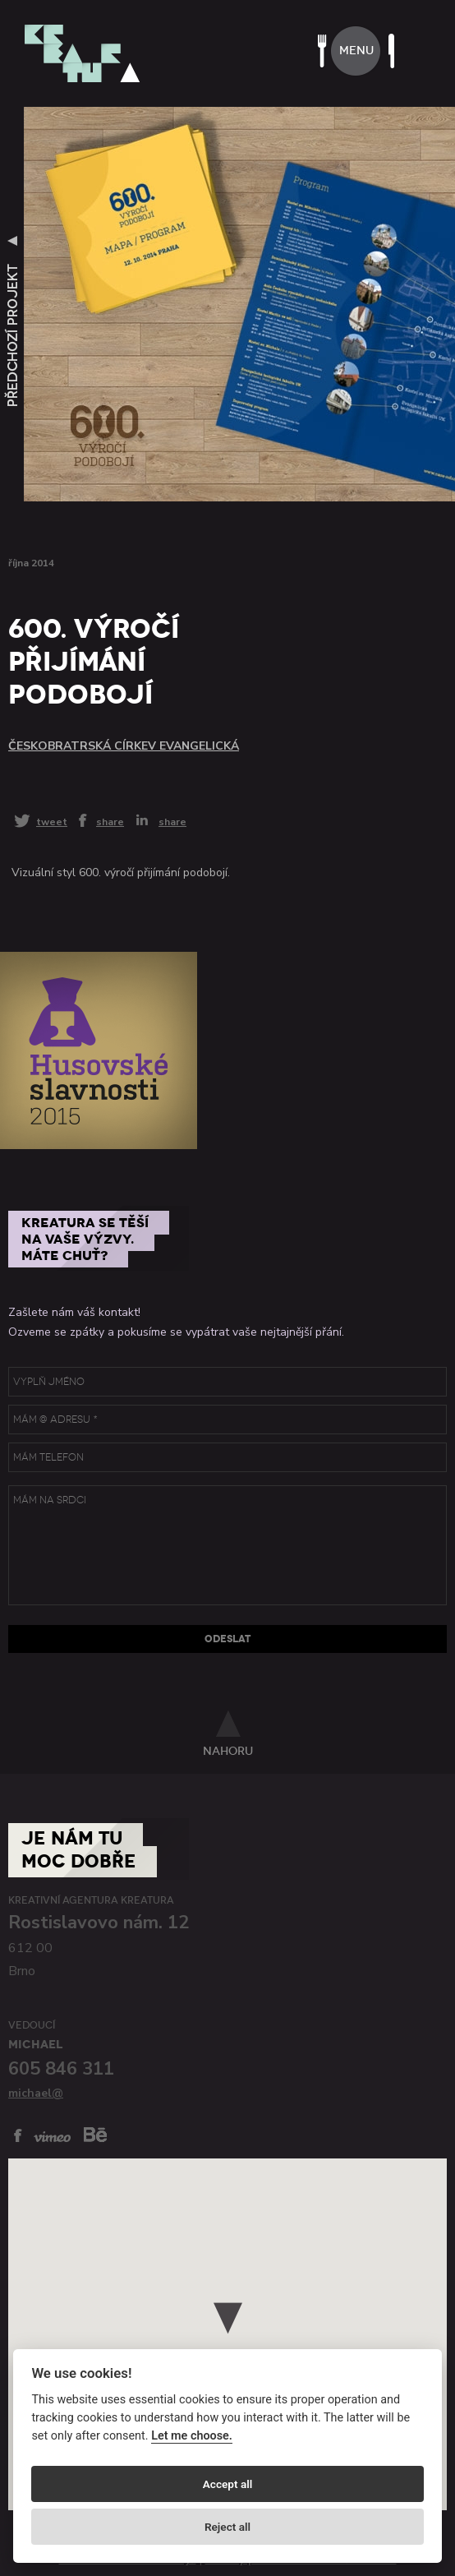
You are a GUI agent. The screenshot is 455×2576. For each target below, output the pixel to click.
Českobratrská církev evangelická (123, 746)
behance (95, 2134)
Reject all (227, 2526)
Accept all (228, 2484)
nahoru (228, 1750)
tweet (51, 821)
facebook (18, 2135)
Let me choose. (191, 2436)
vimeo (52, 2136)
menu (356, 51)
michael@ (35, 2093)
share (110, 821)
